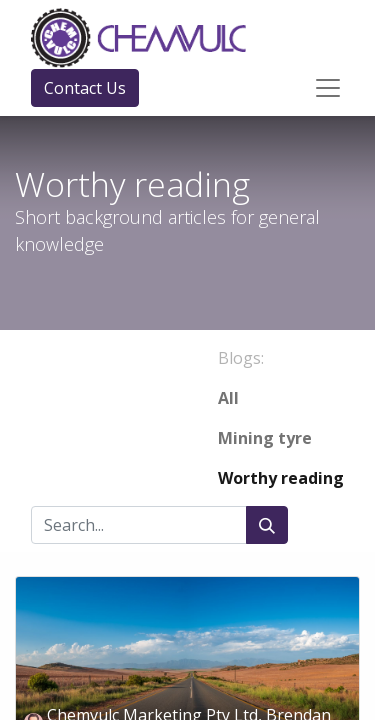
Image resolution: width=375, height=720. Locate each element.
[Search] (267, 525)
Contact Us (85, 88)
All (228, 398)
